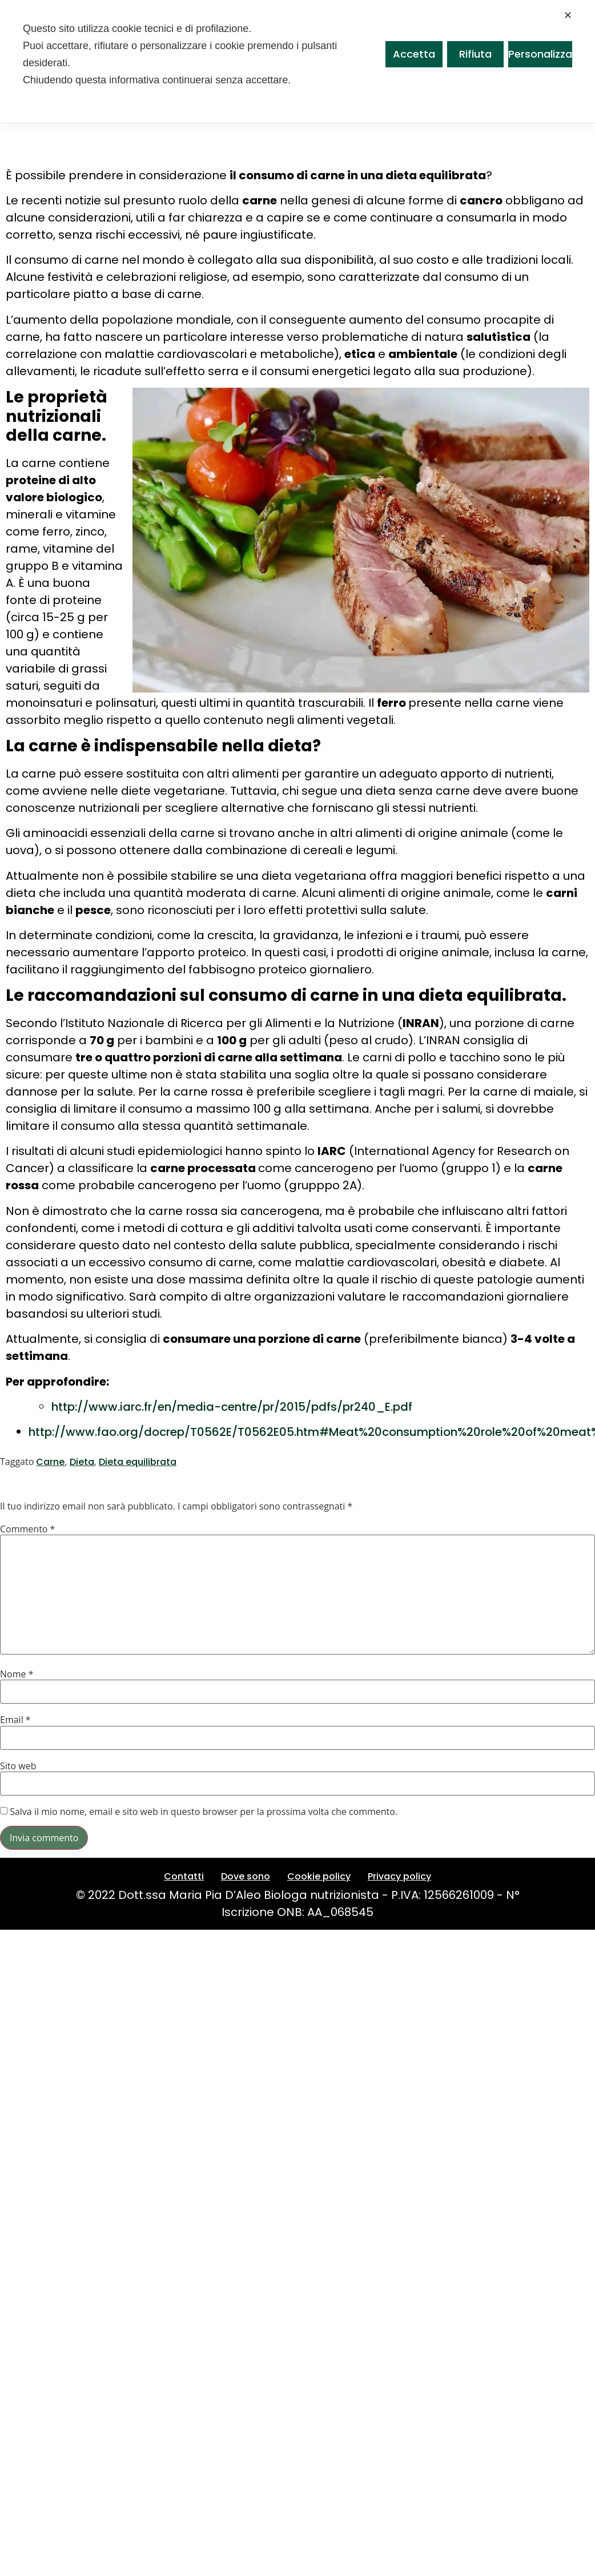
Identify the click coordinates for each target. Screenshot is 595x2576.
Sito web (18, 1765)
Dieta (82, 1461)
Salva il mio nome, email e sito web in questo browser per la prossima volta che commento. (203, 1811)
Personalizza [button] (540, 54)
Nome (16, 1674)
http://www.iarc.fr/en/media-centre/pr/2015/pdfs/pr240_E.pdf (231, 1407)
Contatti (184, 1876)
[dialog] (297, 61)
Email (15, 1719)
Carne (50, 1461)
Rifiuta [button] (475, 54)
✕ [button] (568, 15)
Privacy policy (399, 1876)
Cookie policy (319, 1876)
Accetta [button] (414, 54)
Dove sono (245, 1876)
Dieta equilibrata (137, 1461)
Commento (27, 1528)
